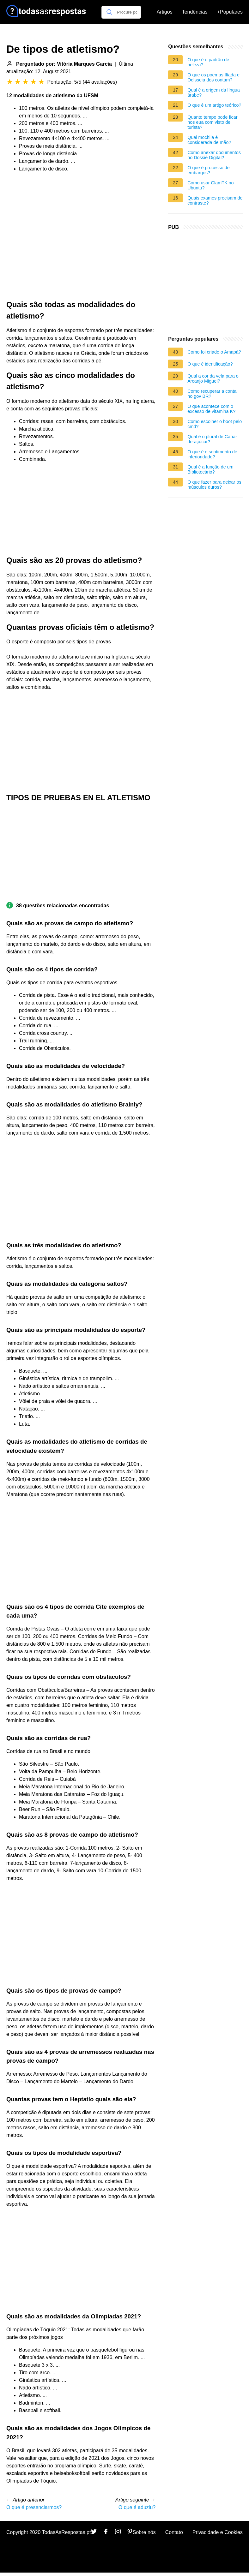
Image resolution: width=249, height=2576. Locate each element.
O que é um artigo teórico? (214, 105)
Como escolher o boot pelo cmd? (214, 424)
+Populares (230, 12)
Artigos (165, 12)
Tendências (195, 12)
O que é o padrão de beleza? (208, 62)
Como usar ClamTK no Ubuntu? (210, 185)
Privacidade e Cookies (217, 2532)
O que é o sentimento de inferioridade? (212, 454)
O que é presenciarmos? (34, 2507)
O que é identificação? (210, 364)
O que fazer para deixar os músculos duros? (214, 485)
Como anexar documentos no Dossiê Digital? (214, 155)
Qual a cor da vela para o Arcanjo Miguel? (213, 378)
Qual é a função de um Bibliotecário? (210, 469)
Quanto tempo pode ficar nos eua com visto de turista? (212, 122)
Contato (174, 2532)
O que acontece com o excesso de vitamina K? (211, 409)
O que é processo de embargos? (208, 170)
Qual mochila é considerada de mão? (209, 140)
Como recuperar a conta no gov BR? (211, 394)
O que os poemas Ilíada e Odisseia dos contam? (213, 77)
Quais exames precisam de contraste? (214, 200)
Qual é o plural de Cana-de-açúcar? (212, 439)
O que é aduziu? (136, 2507)
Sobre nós (144, 2532)
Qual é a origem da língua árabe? (213, 92)
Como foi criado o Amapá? (214, 352)
